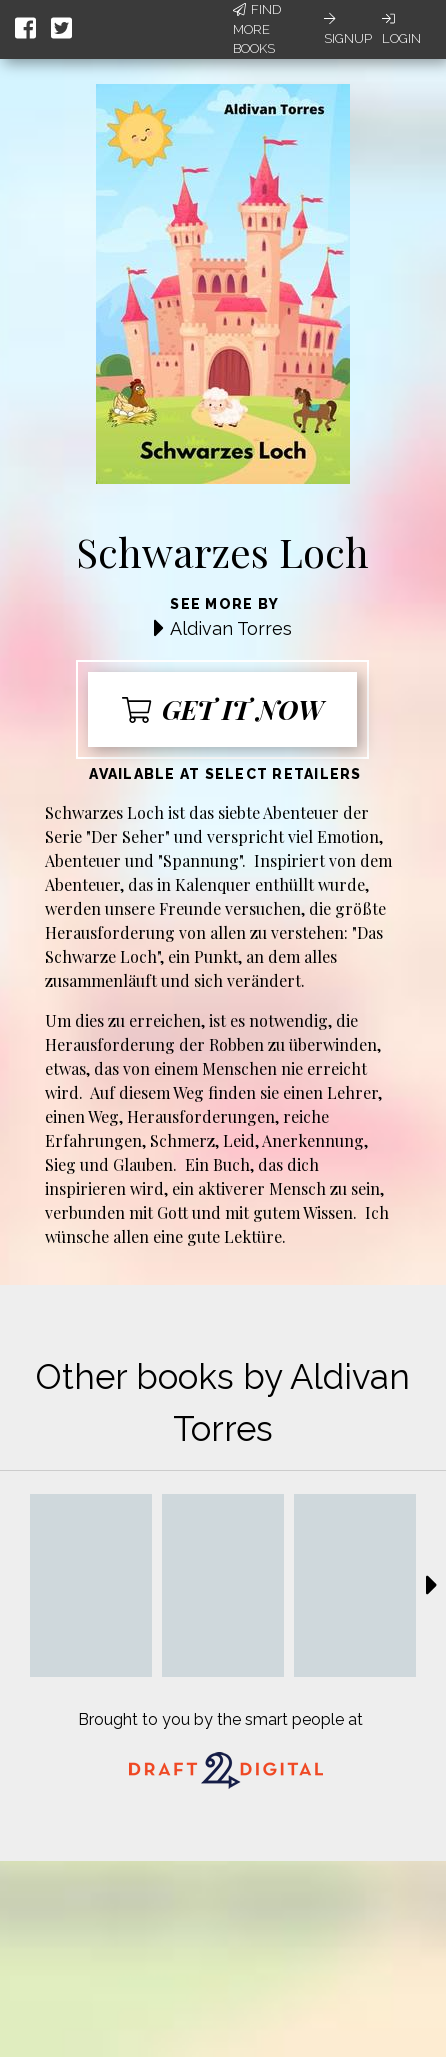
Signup (348, 29)
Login (401, 29)
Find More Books (257, 29)
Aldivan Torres (231, 628)
